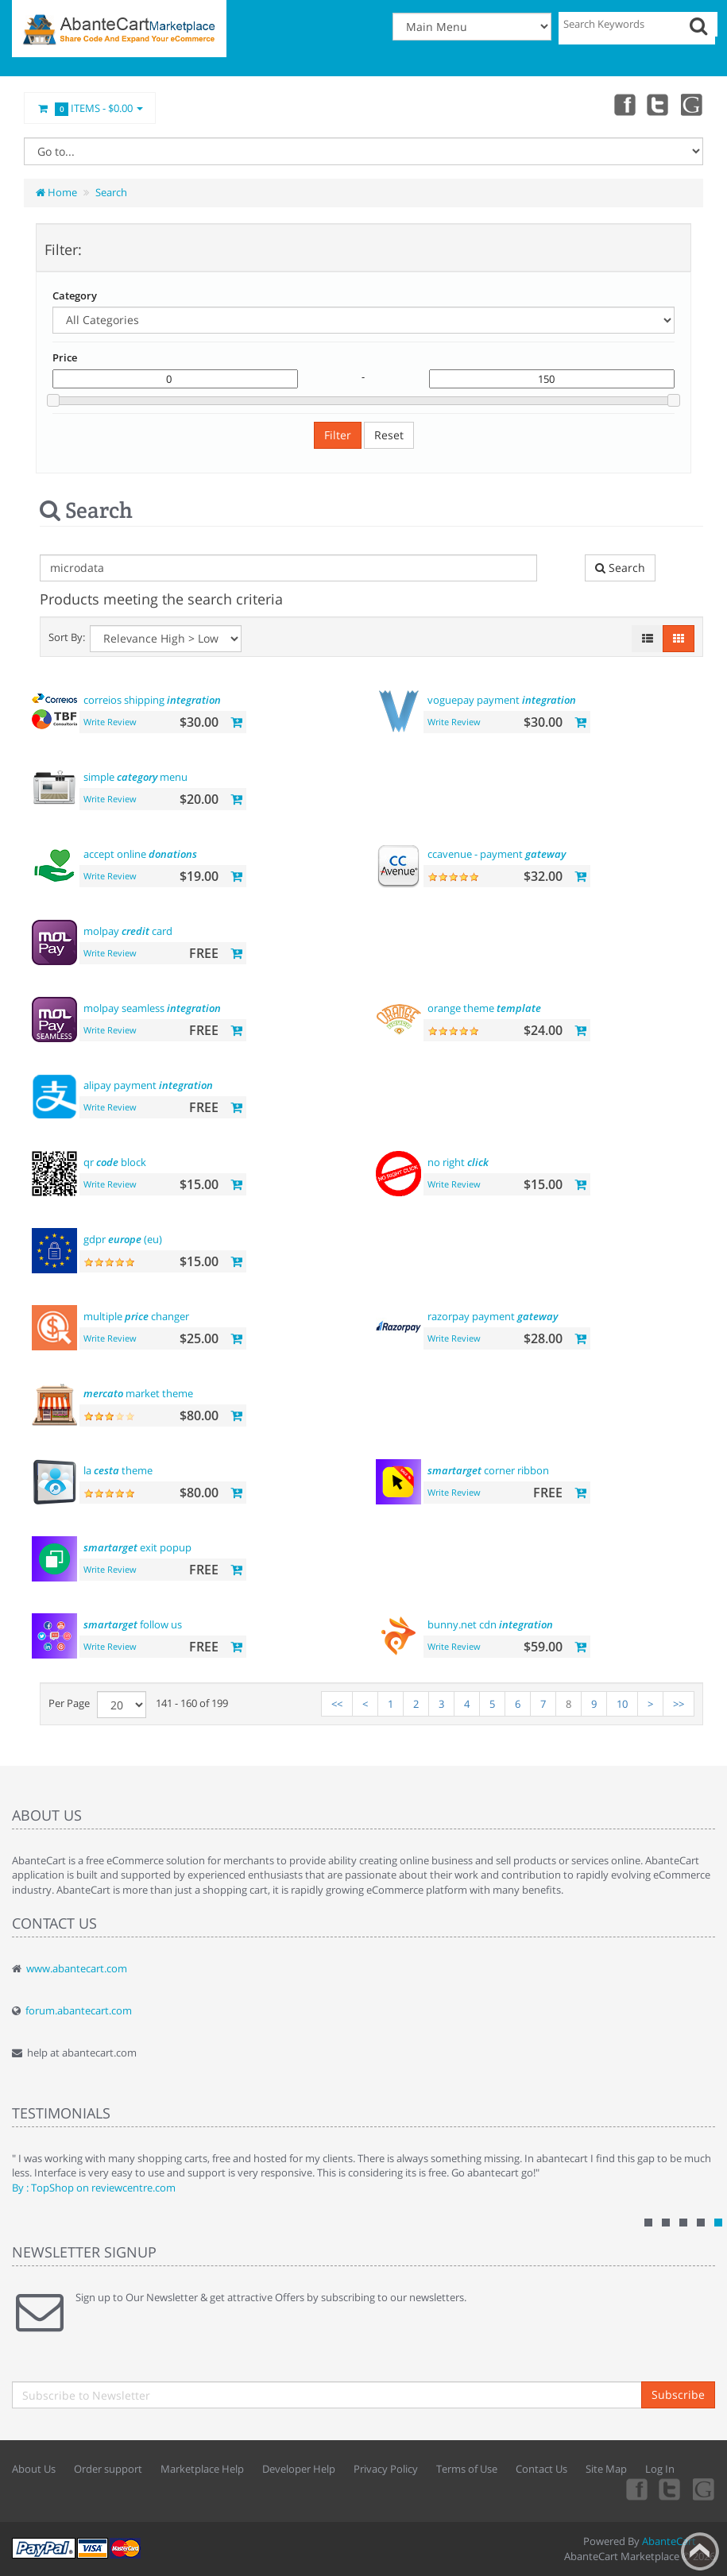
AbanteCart (669, 2541)
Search (111, 192)
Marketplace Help (202, 2469)
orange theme (484, 1008)
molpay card (127, 931)
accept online (140, 854)
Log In (660, 2469)
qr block (114, 1162)
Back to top (700, 2551)
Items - (90, 109)
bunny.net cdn (490, 1624)
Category (74, 295)
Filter (337, 434)
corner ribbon (488, 1470)
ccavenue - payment (496, 854)
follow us (132, 1624)
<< (336, 1704)
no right (458, 1162)
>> (678, 1704)
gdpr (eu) (122, 1239)
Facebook (622, 104)
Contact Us (541, 2469)
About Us (34, 2469)
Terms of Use (466, 2469)
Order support (108, 2469)
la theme (118, 1470)
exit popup (137, 1547)
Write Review (110, 722)
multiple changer (136, 1316)
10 (622, 1704)
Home (56, 192)
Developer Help (298, 2469)
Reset (389, 434)
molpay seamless (152, 1008)
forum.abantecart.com (78, 2010)
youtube (692, 104)
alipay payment (148, 1085)
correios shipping (152, 700)
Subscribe (678, 2394)
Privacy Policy (386, 2469)
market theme (138, 1393)
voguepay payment (501, 700)
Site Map (606, 2469)
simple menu (135, 777)
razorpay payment (492, 1316)
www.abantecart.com (76, 1968)
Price (64, 357)
